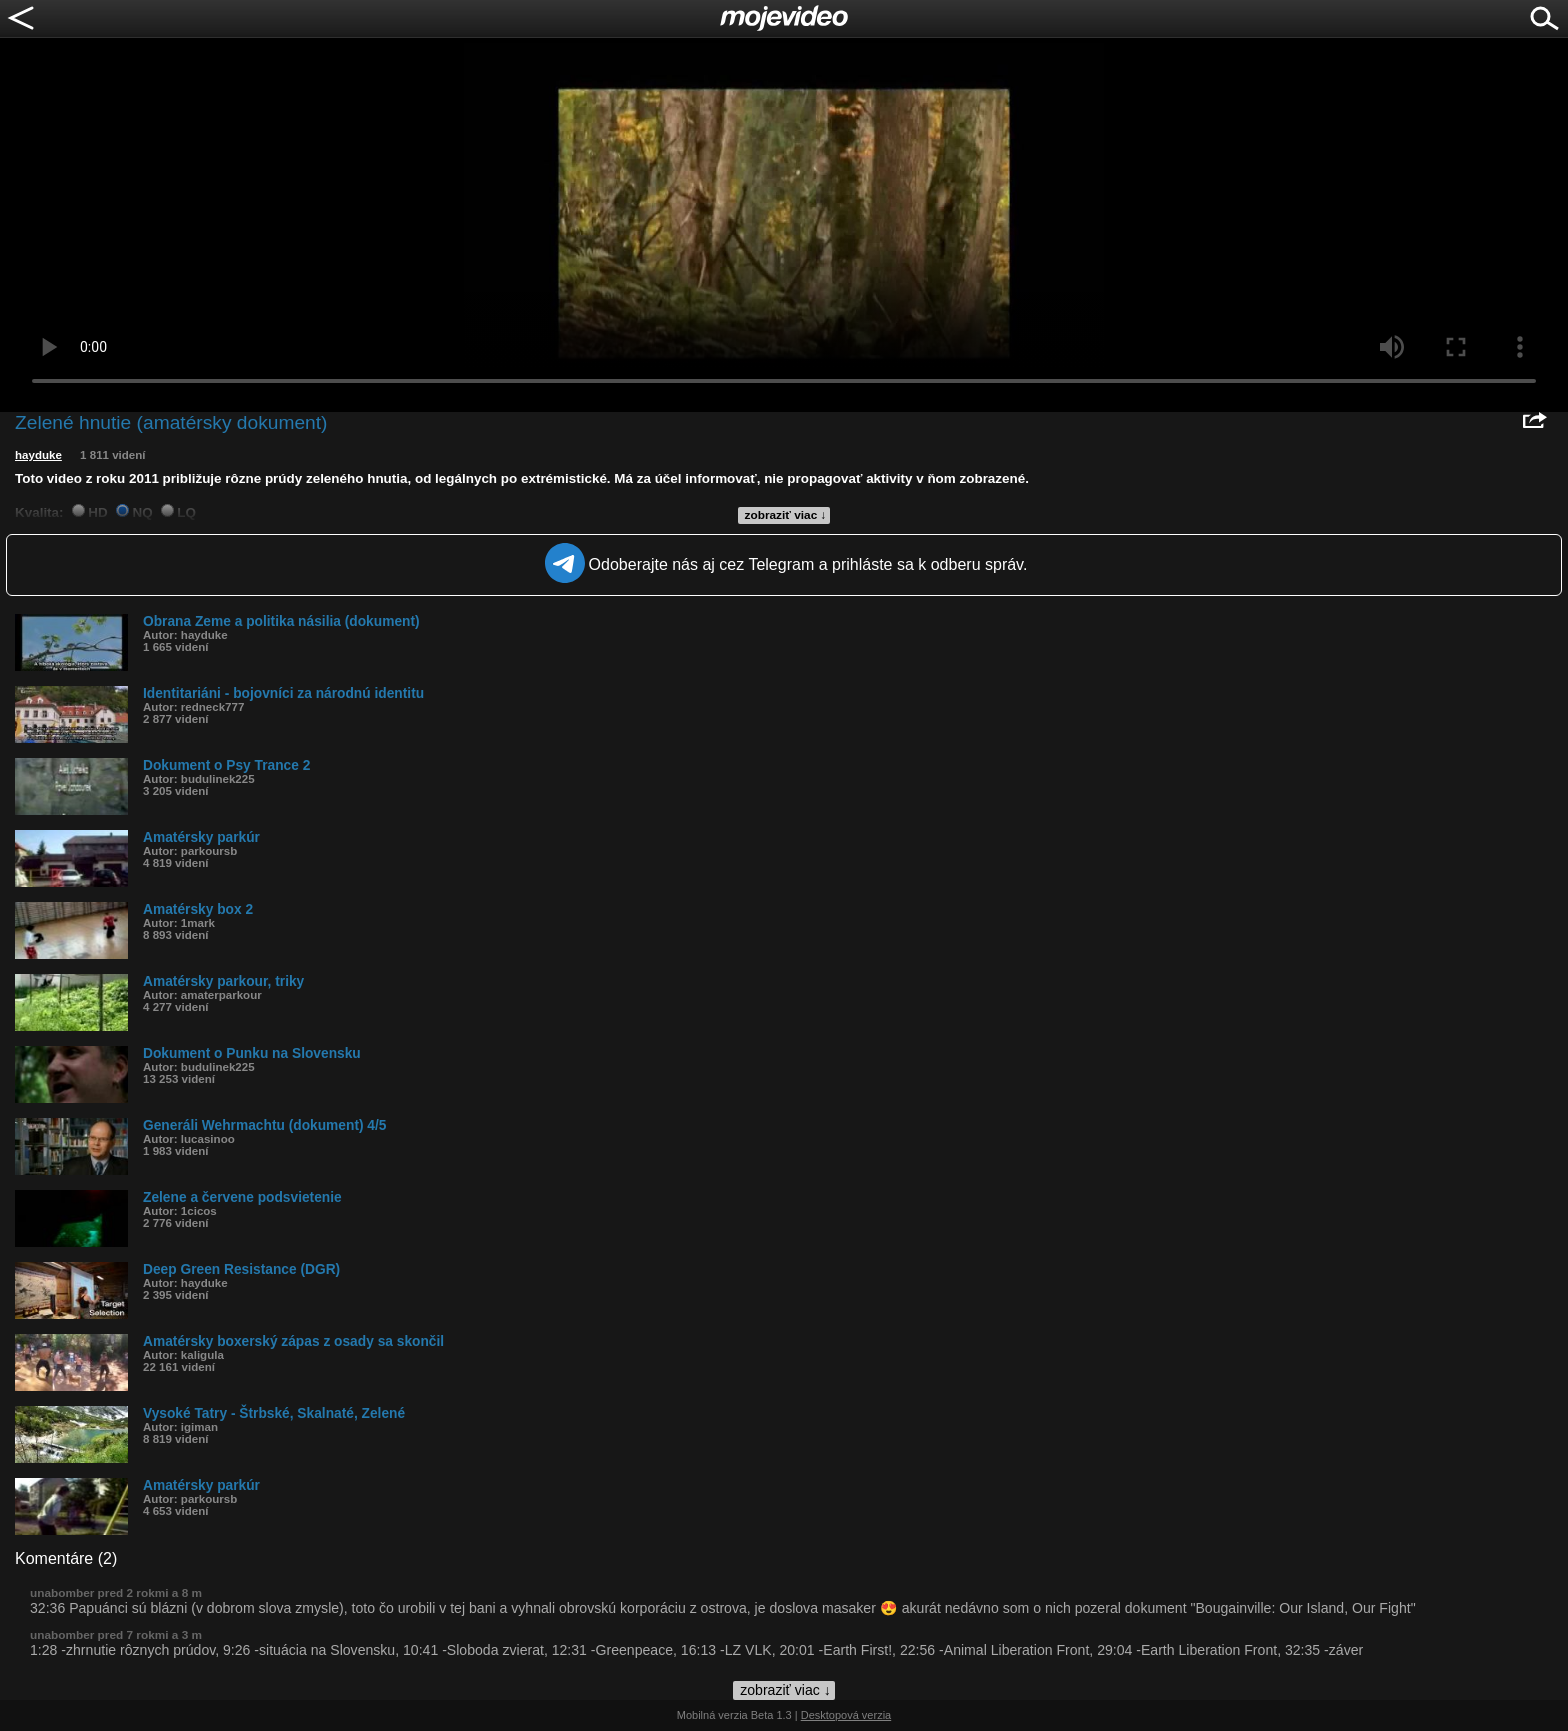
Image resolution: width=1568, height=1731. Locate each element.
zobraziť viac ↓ (786, 515)
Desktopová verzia (846, 1715)
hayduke (38, 455)
